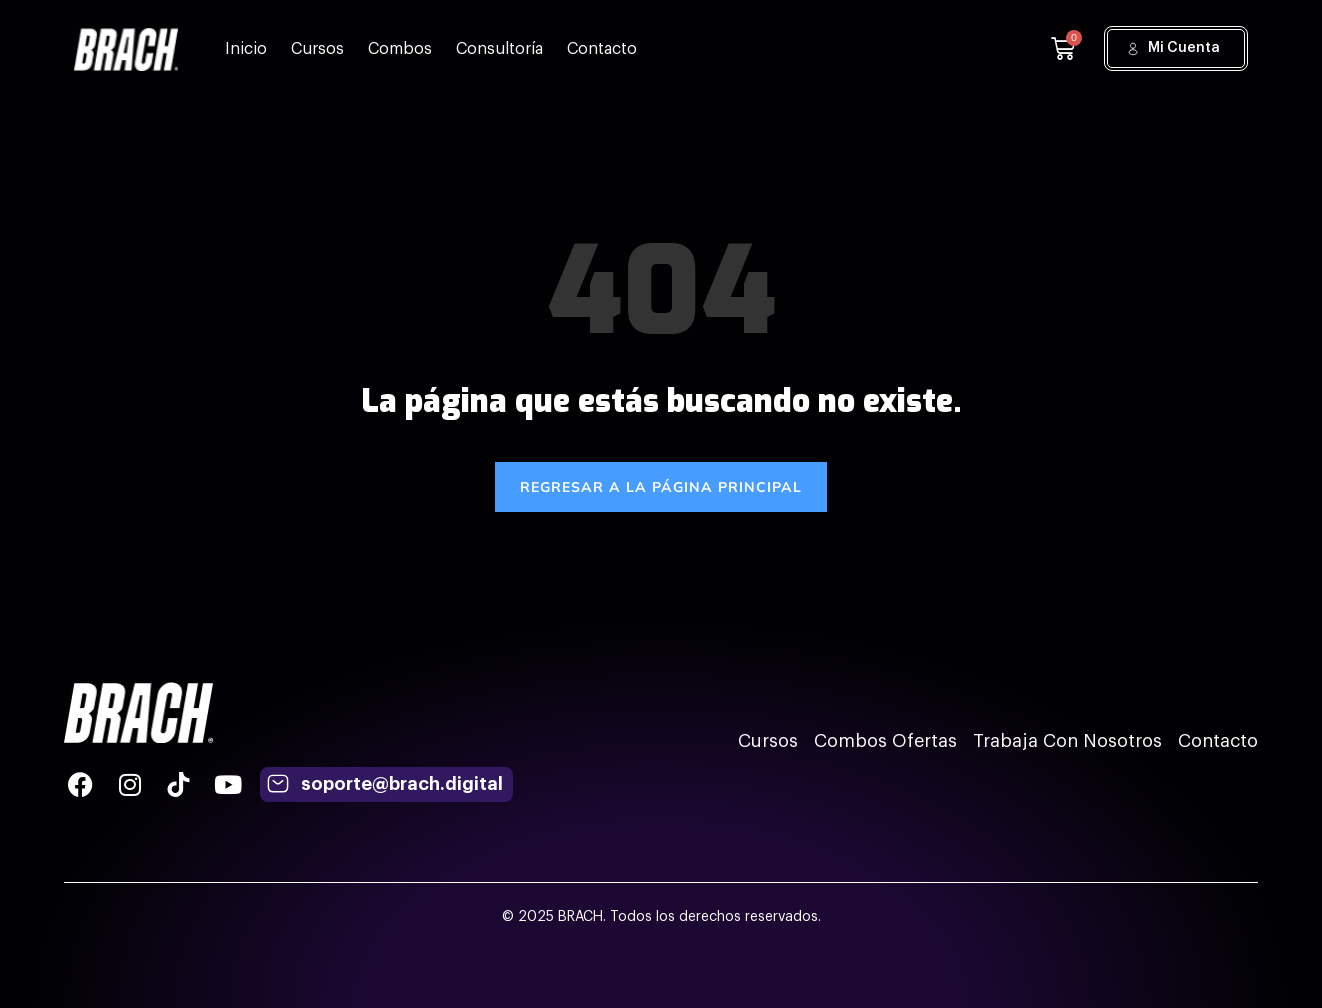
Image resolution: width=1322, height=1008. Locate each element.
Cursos (317, 49)
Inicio (246, 49)
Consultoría (499, 49)
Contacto (602, 49)
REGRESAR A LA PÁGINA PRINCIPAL (661, 487)
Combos (400, 49)
